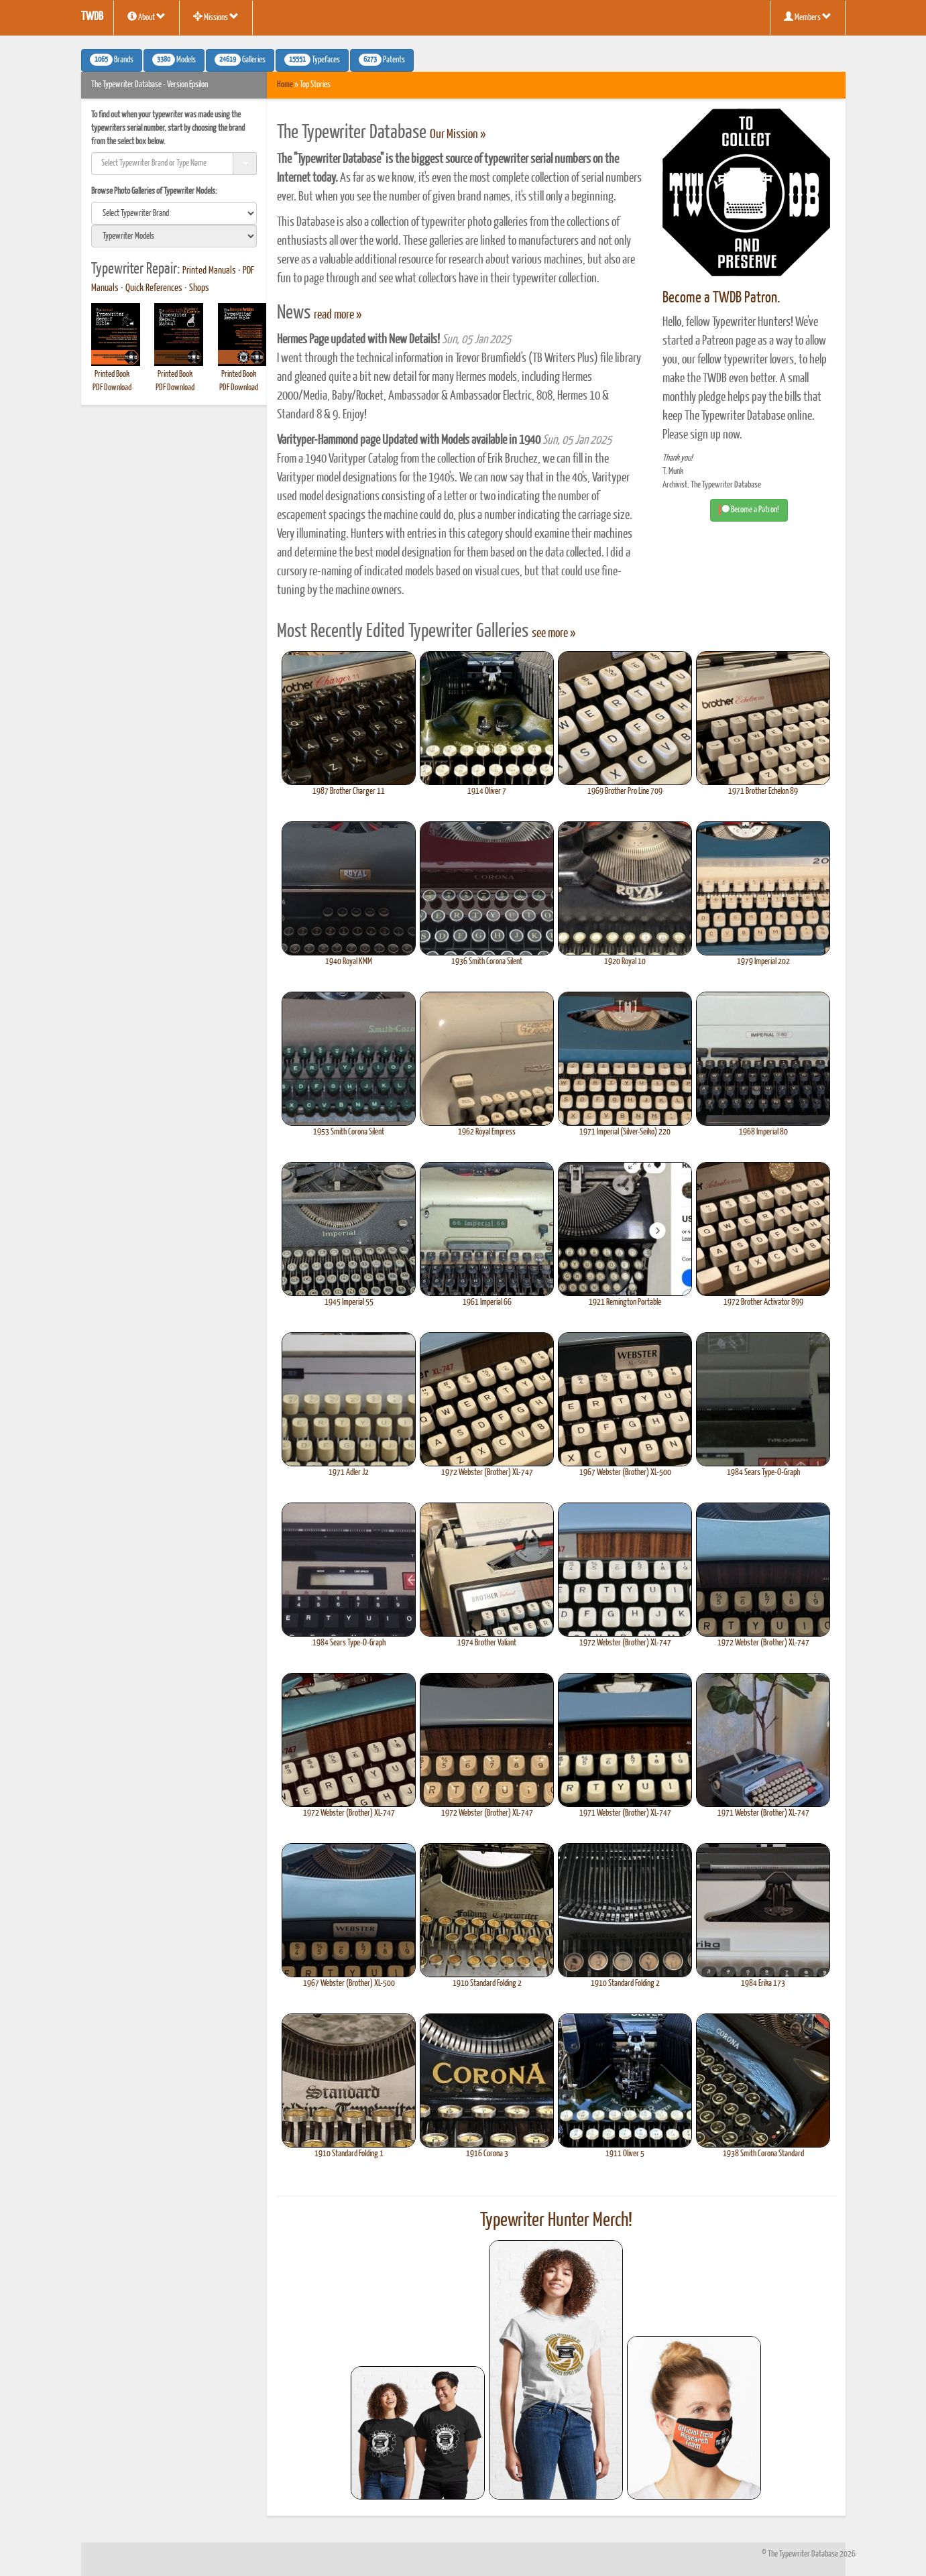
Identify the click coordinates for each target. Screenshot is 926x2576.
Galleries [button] (240, 60)
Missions (216, 16)
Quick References (153, 288)
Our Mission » (457, 135)
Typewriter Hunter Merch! (556, 2220)
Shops (199, 288)
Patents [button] (382, 60)
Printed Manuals (209, 271)
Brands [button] (111, 60)
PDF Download (112, 388)
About (146, 16)
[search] (174, 213)
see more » (553, 634)
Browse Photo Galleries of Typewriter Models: (154, 191)
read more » (337, 315)
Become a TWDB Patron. (721, 298)
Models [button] (174, 60)
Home (285, 84)
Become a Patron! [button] (749, 510)
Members (807, 16)
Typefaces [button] (312, 60)
